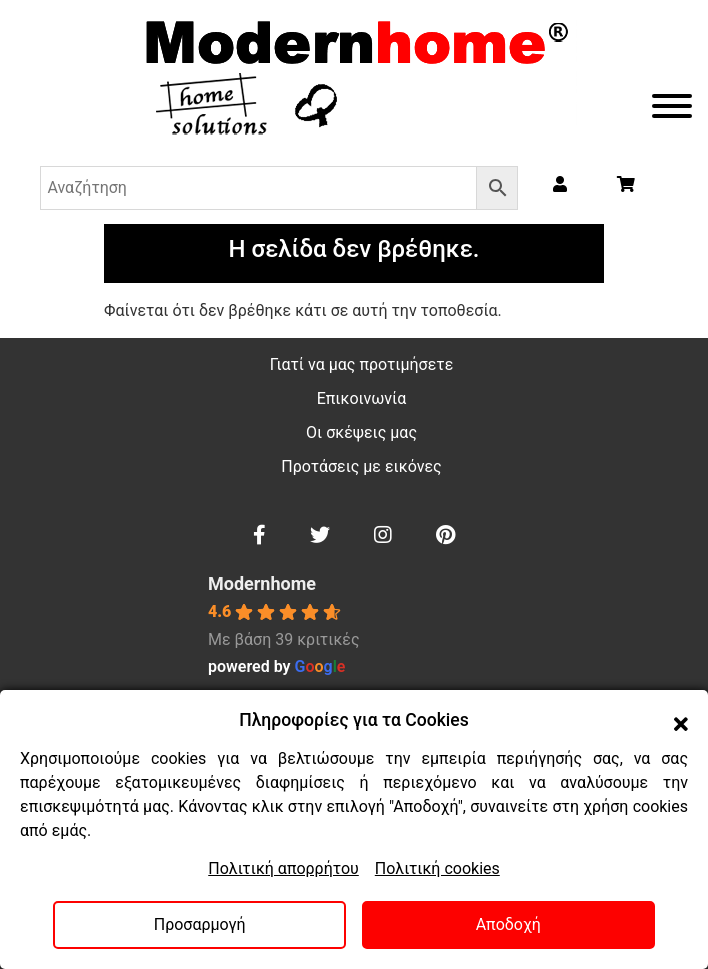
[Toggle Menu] (672, 106)
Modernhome (262, 583)
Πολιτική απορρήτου (283, 868)
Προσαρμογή (200, 924)
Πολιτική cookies (437, 868)
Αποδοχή (508, 924)
